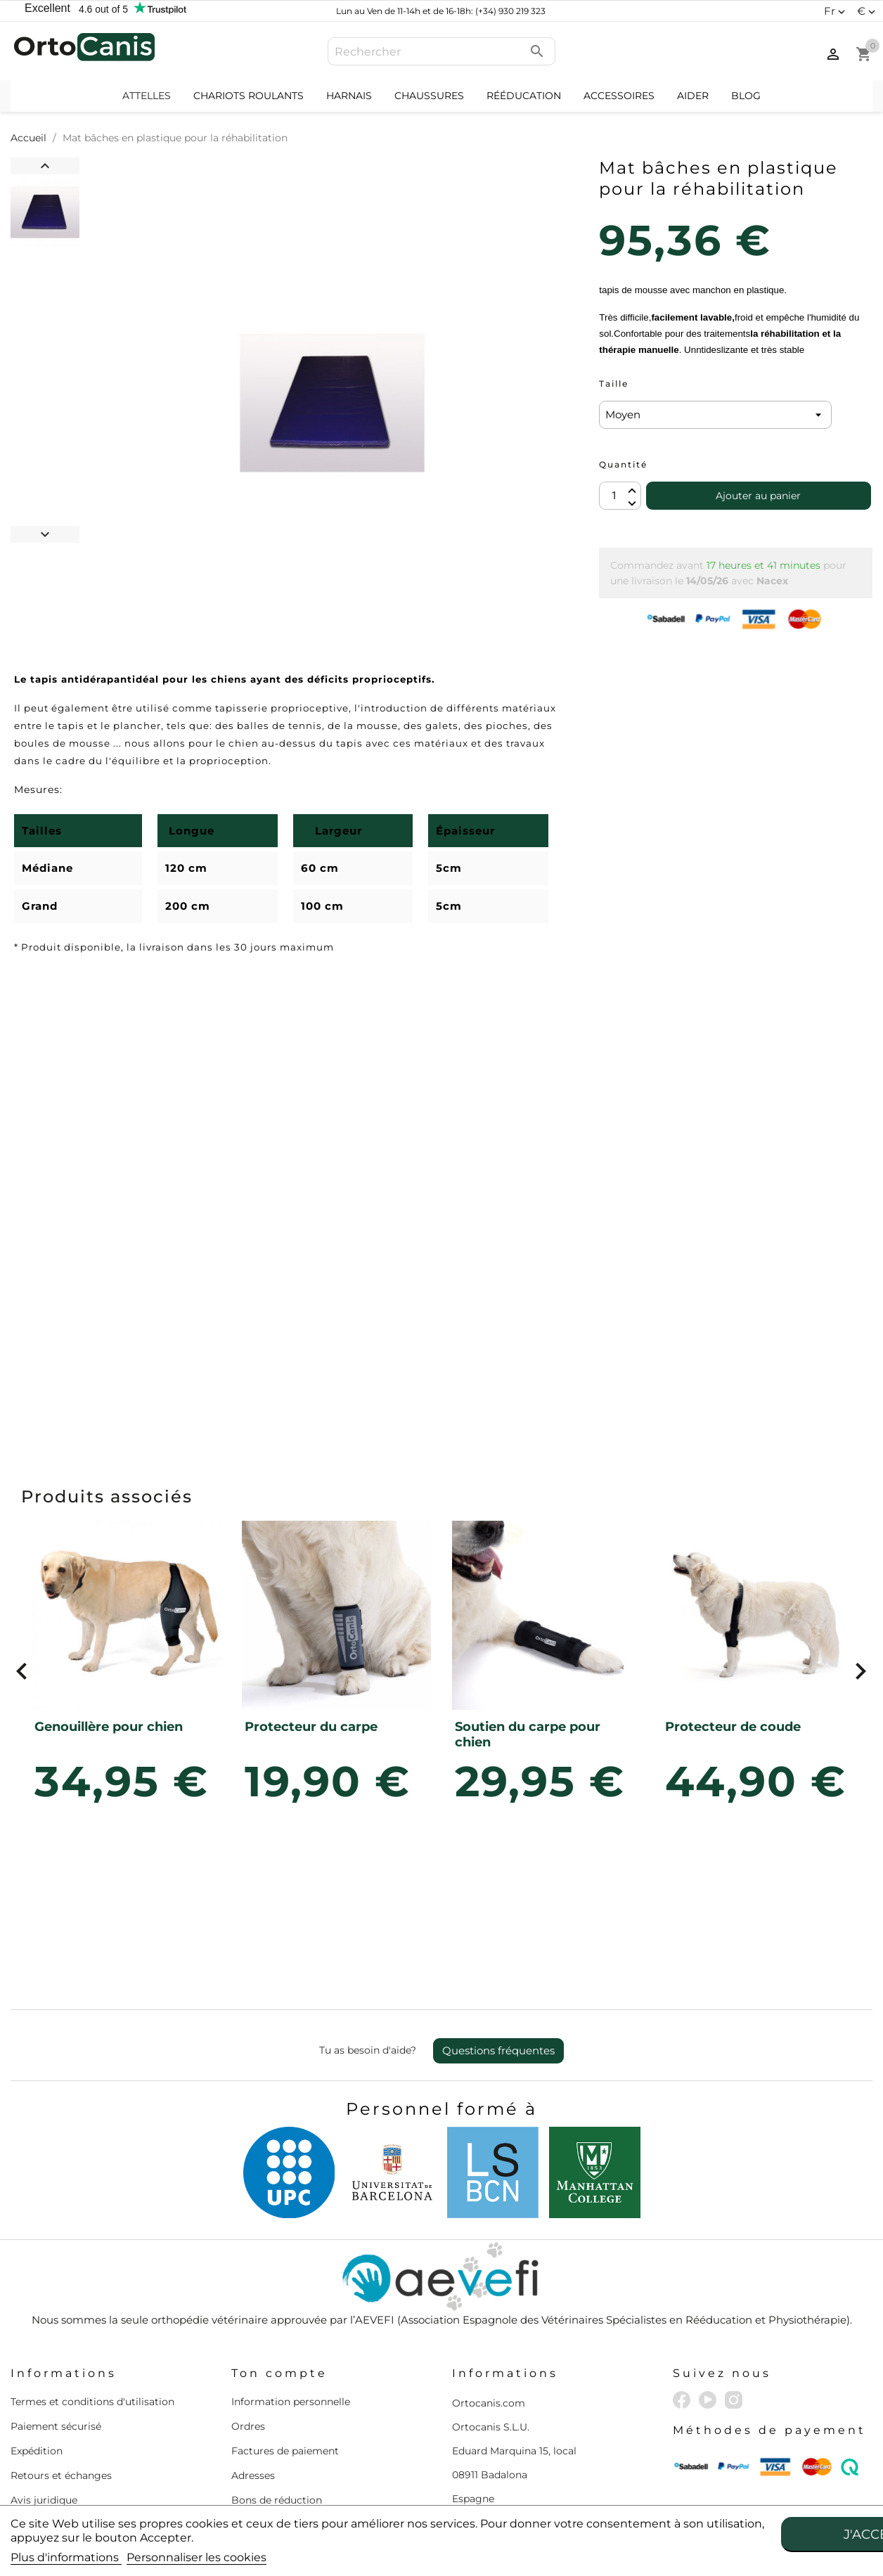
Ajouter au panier (758, 495)
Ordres (248, 2426)
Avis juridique (44, 2500)
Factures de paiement (285, 2451)
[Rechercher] (441, 51)
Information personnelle (290, 2401)
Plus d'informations (66, 2557)
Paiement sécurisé (56, 2426)
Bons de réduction (276, 2500)
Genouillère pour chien (108, 1726)
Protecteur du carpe (311, 1726)
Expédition (37, 2451)
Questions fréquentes (498, 2050)
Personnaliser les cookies (196, 2557)
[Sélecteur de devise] (868, 11)
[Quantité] (620, 496)
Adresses (253, 2475)
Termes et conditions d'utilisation (92, 2401)
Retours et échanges (61, 2475)
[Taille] (715, 415)
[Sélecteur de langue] (836, 11)
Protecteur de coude (733, 1726)
